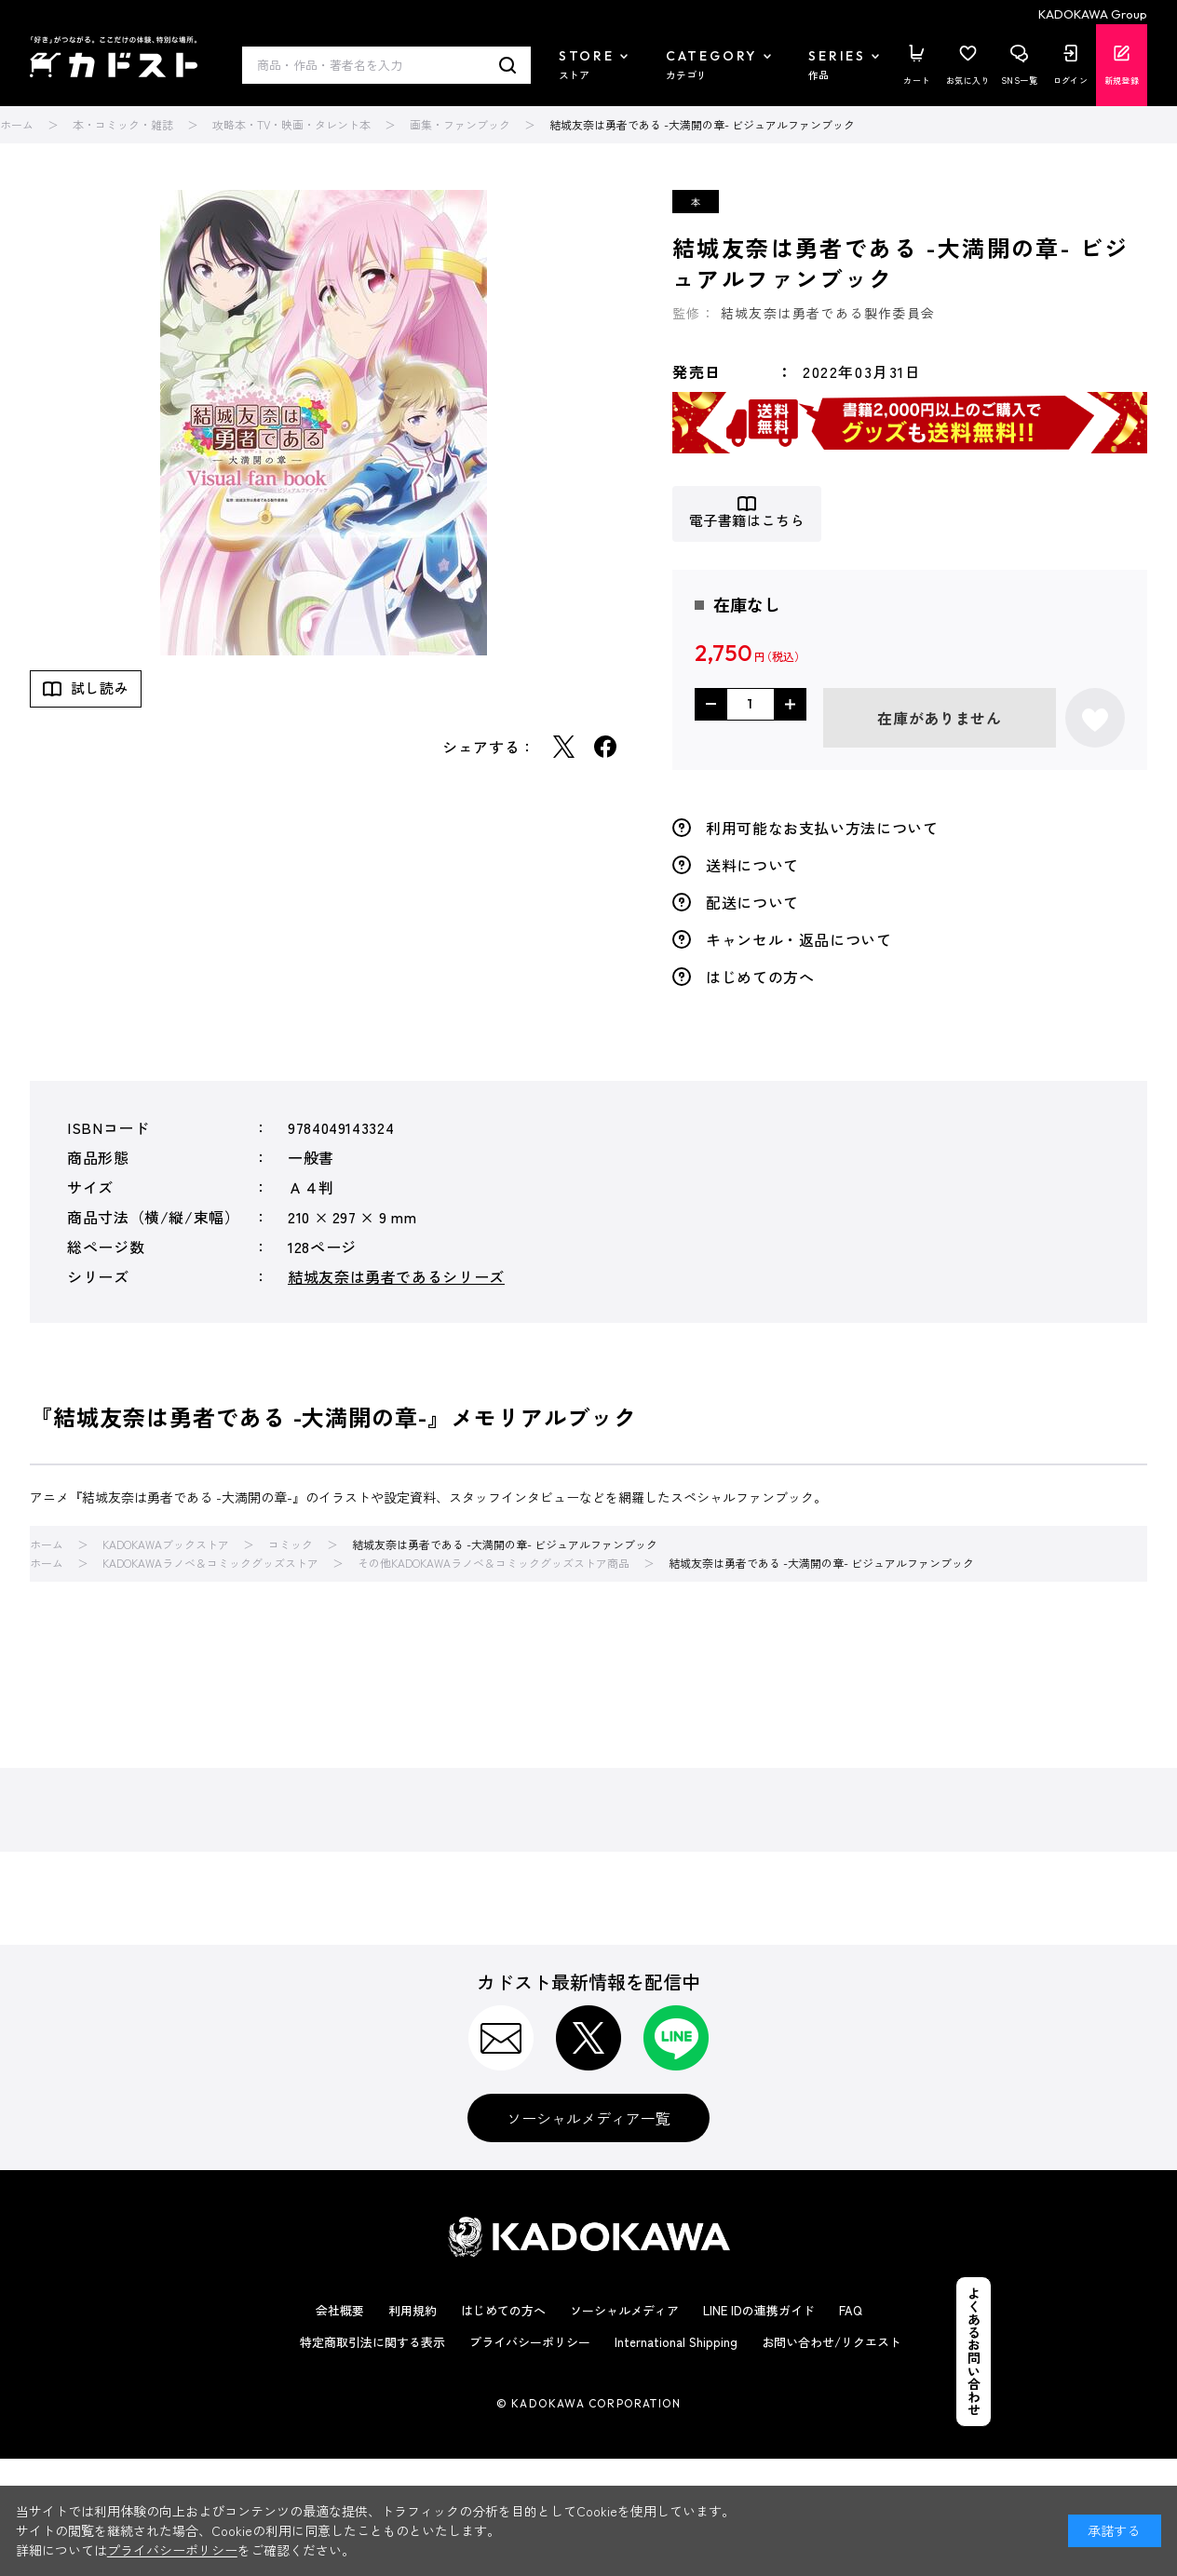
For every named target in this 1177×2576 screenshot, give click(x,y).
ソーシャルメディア (624, 2310)
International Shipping (676, 2342)
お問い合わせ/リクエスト (831, 2342)
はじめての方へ (760, 976)
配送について (752, 902)
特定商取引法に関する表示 (372, 2342)
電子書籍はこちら (747, 521)
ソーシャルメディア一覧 (588, 2118)
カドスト (113, 56)
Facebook (605, 746)
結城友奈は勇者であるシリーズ (396, 1276)
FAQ (850, 2310)
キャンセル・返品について (799, 939)
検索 (508, 65)
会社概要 (340, 2310)
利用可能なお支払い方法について (822, 827)
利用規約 (412, 2310)
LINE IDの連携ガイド (759, 2310)
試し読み (100, 687)
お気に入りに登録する (1095, 718)
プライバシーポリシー (529, 2342)
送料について (752, 865)
